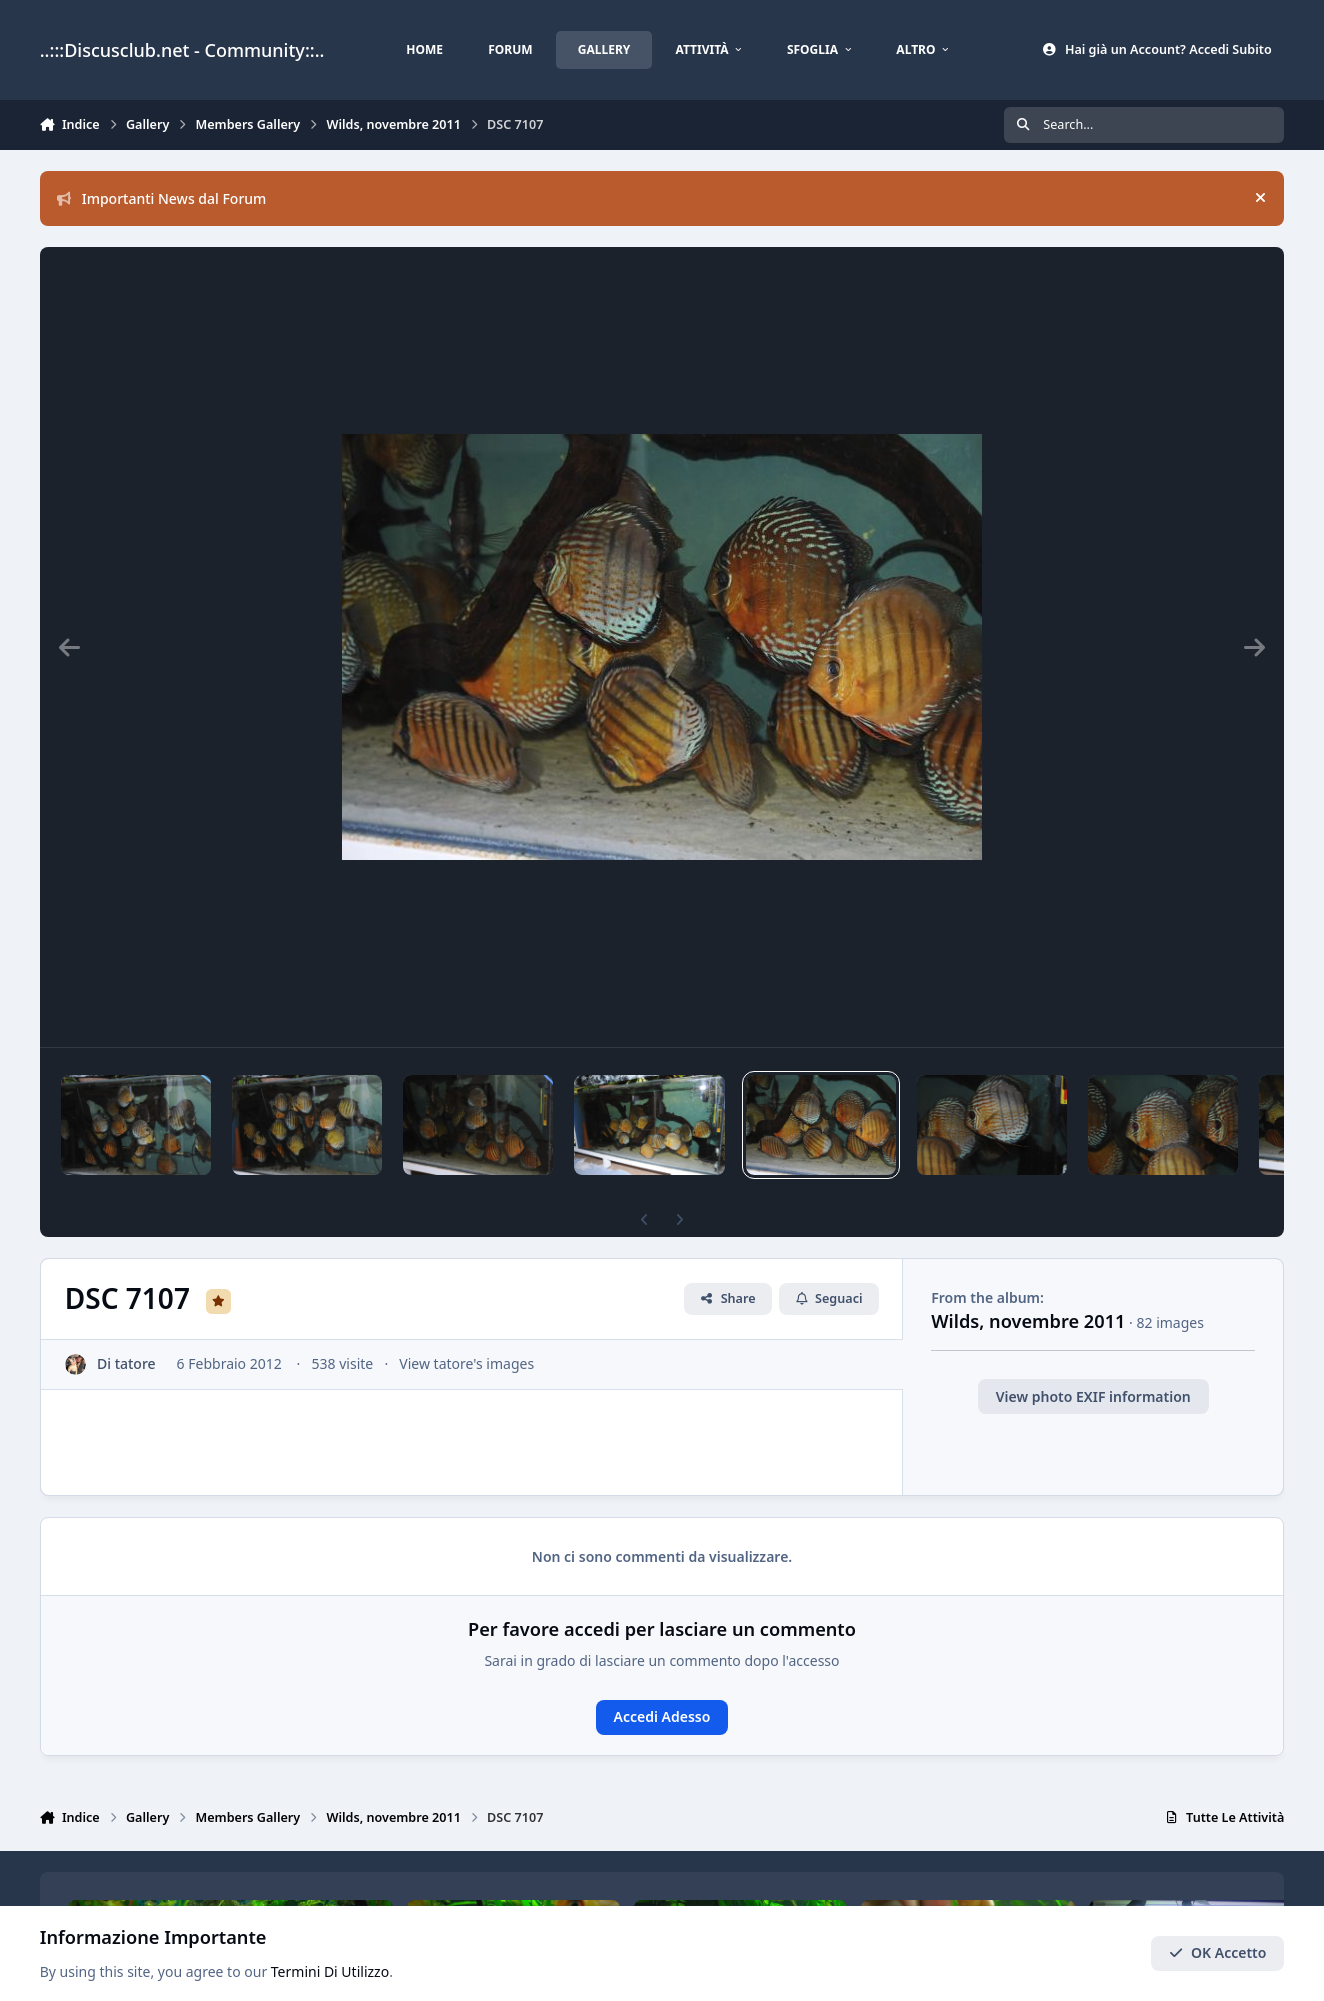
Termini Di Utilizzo (330, 1972)
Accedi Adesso (662, 1716)
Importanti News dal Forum (162, 198)
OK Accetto (1218, 1953)
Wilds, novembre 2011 (1028, 1321)
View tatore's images (466, 1363)
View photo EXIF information (1093, 1396)
